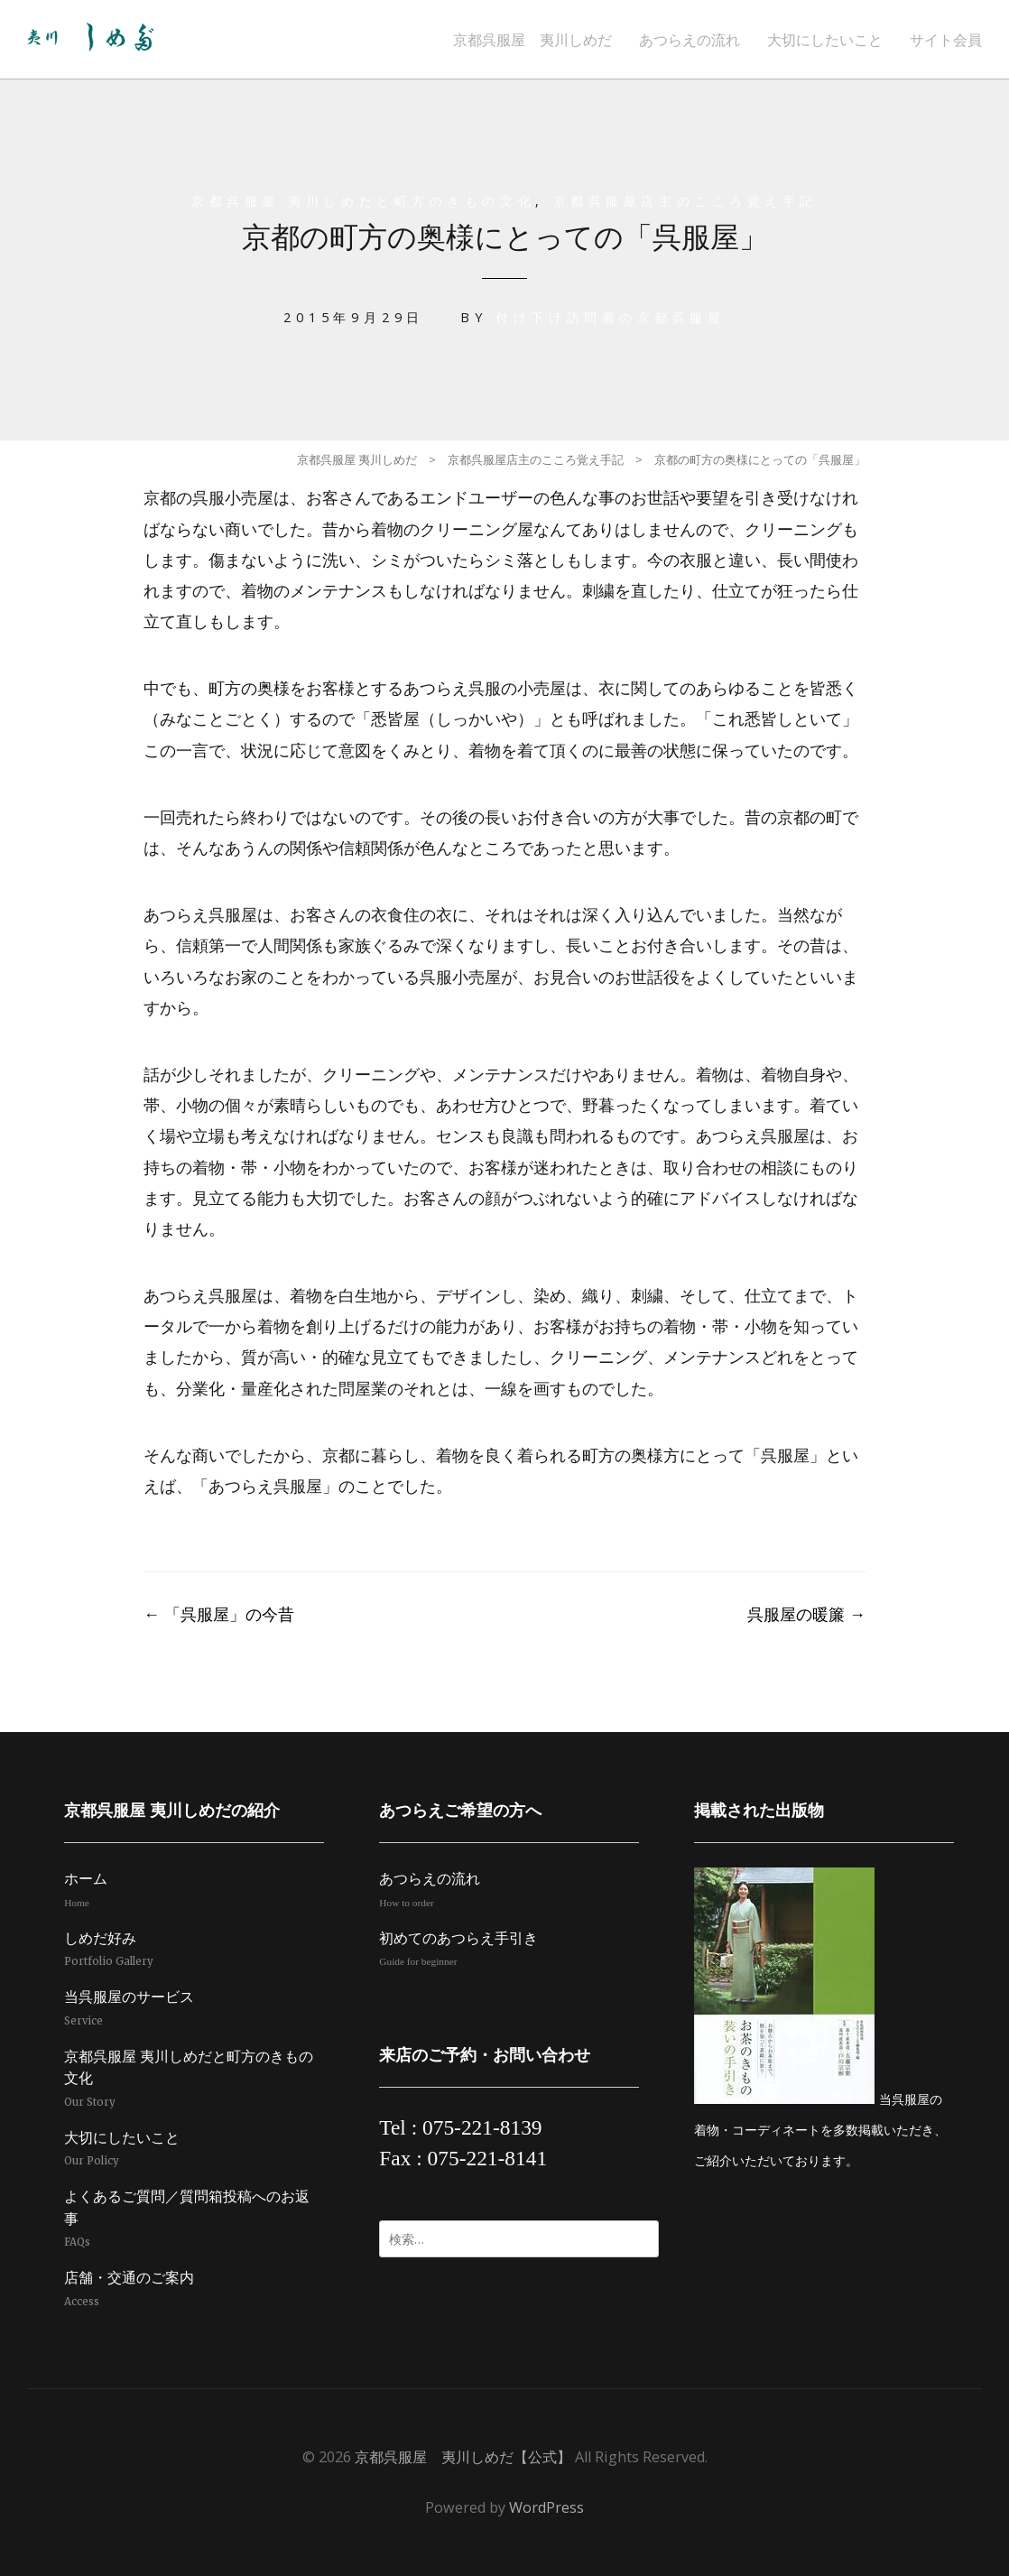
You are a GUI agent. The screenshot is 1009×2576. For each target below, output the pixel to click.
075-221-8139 (482, 2127)
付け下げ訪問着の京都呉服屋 (611, 317)
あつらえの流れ (689, 40)
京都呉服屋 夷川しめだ (532, 40)
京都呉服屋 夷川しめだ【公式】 (463, 2457)
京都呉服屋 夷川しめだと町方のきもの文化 (361, 200)
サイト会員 (946, 40)
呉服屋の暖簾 (806, 1614)
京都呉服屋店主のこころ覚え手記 (686, 200)
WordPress (546, 2507)
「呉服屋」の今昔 (218, 1614)
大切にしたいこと (825, 40)
